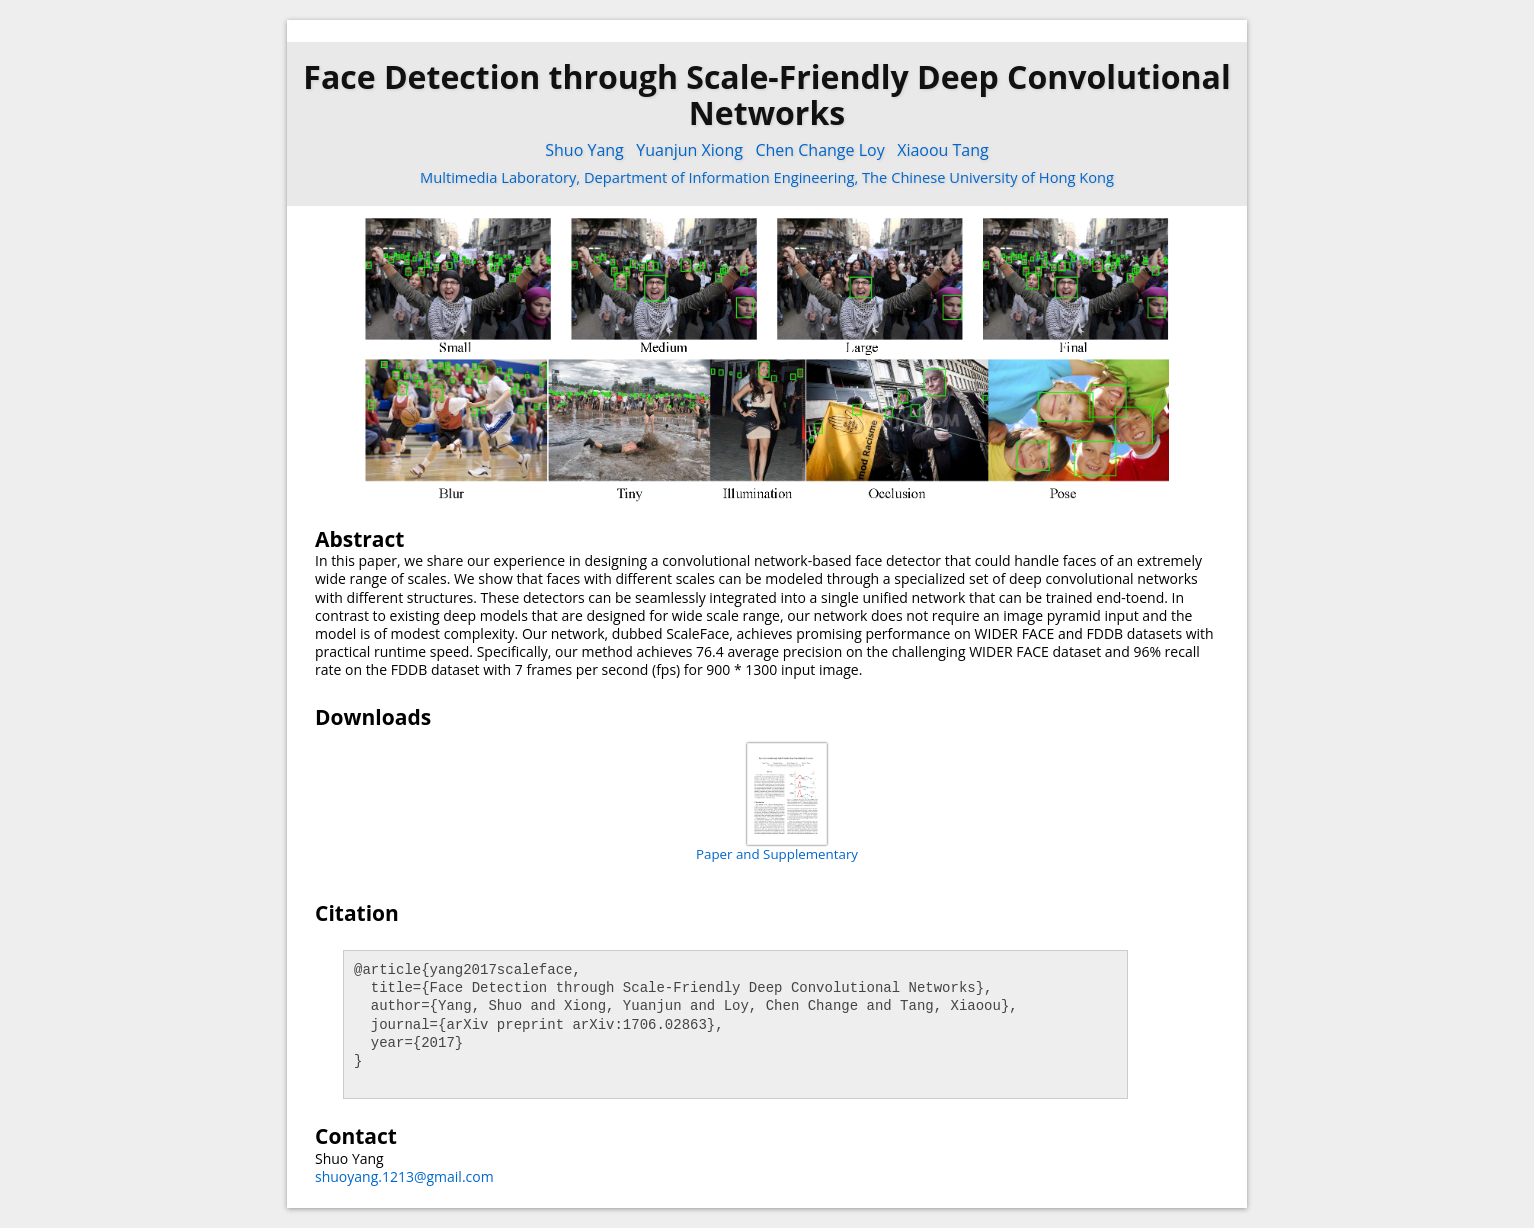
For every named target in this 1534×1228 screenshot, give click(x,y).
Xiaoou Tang (943, 150)
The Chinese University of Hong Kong (988, 177)
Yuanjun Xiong (689, 150)
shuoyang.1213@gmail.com (404, 1176)
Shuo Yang (584, 150)
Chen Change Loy (819, 150)
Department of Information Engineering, (723, 177)
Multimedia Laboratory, (502, 177)
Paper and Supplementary (777, 854)
